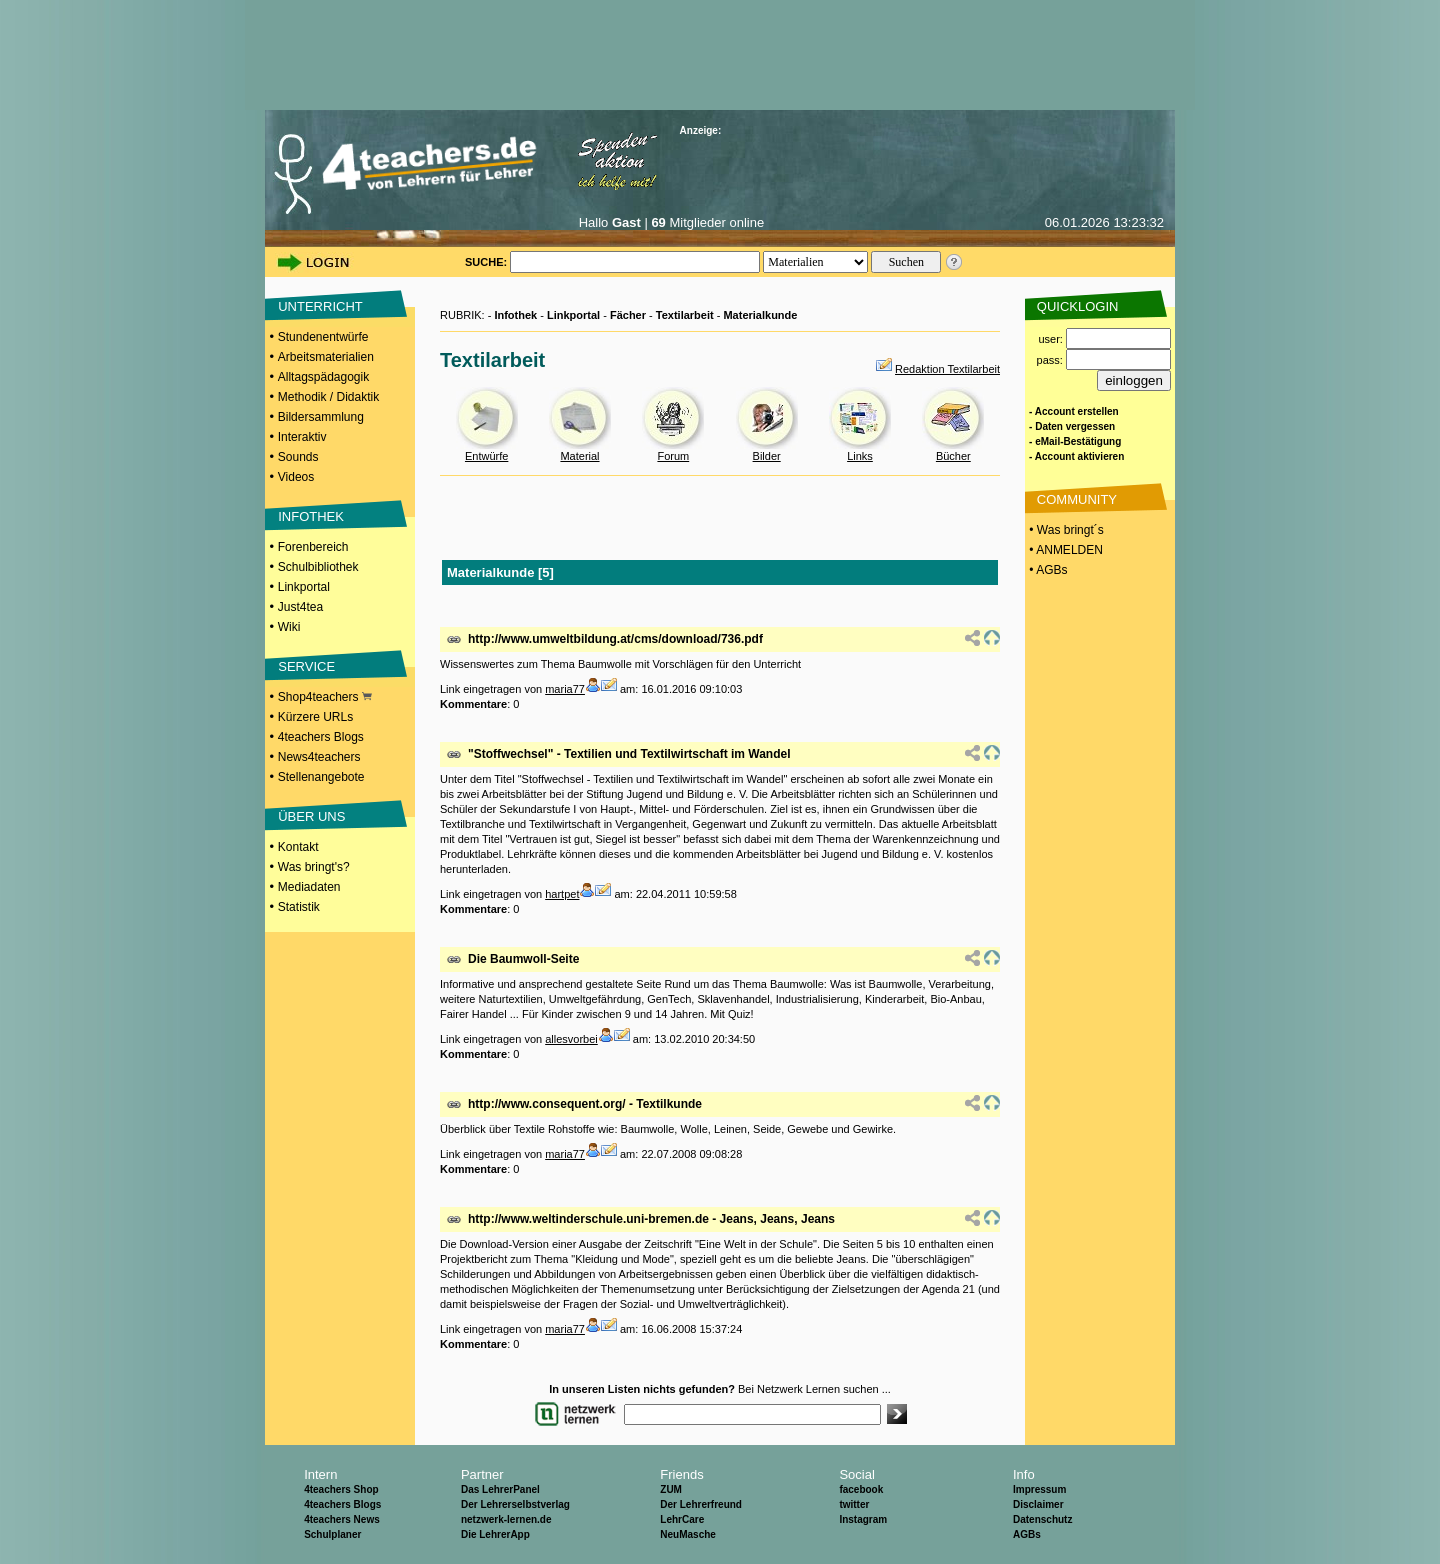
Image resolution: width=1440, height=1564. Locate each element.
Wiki (289, 627)
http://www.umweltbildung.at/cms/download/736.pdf (615, 639)
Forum (673, 456)
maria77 (565, 689)
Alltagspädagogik (323, 377)
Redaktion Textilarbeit (947, 369)
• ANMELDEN (1064, 550)
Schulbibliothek (318, 567)
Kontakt (298, 847)
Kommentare (473, 704)
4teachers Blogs (321, 737)
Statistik (299, 907)
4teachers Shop (341, 1489)
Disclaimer (1038, 1504)
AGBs (1027, 1534)
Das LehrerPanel (500, 1489)
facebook (861, 1489)
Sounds (298, 457)
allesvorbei (571, 1039)
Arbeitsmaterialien (326, 357)
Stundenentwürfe (323, 337)
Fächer (628, 315)
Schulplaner (332, 1534)
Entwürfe (486, 456)
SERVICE (306, 666)
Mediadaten (309, 887)
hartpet (562, 894)
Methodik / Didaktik (328, 397)
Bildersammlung (321, 417)
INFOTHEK (311, 516)
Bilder (767, 456)
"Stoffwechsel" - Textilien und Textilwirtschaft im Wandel (629, 754)
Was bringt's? (314, 867)
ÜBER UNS (311, 816)
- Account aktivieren (1076, 456)
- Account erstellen (1074, 411)
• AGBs (1047, 570)
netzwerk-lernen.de (506, 1519)
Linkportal (304, 587)
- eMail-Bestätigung (1075, 441)
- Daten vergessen (1072, 426)
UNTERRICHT (320, 306)
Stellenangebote (321, 777)
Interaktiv (302, 437)
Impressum (1039, 1489)
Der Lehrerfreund (701, 1504)
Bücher (953, 456)
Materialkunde (760, 315)
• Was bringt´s (1065, 530)
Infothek (515, 315)
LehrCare (682, 1519)
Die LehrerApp (495, 1534)
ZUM (671, 1489)
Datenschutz (1042, 1519)
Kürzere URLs (315, 717)
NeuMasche (688, 1534)
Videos (296, 477)
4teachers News (342, 1519)
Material (579, 456)
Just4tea (300, 607)
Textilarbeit (685, 315)
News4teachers (319, 757)
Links (860, 456)
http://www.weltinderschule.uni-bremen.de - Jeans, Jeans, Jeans (651, 1219)
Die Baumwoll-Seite (523, 959)
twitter (854, 1504)
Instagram (863, 1519)
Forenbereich (313, 547)
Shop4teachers (325, 697)
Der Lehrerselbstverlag (515, 1504)
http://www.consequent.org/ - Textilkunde (585, 1104)
